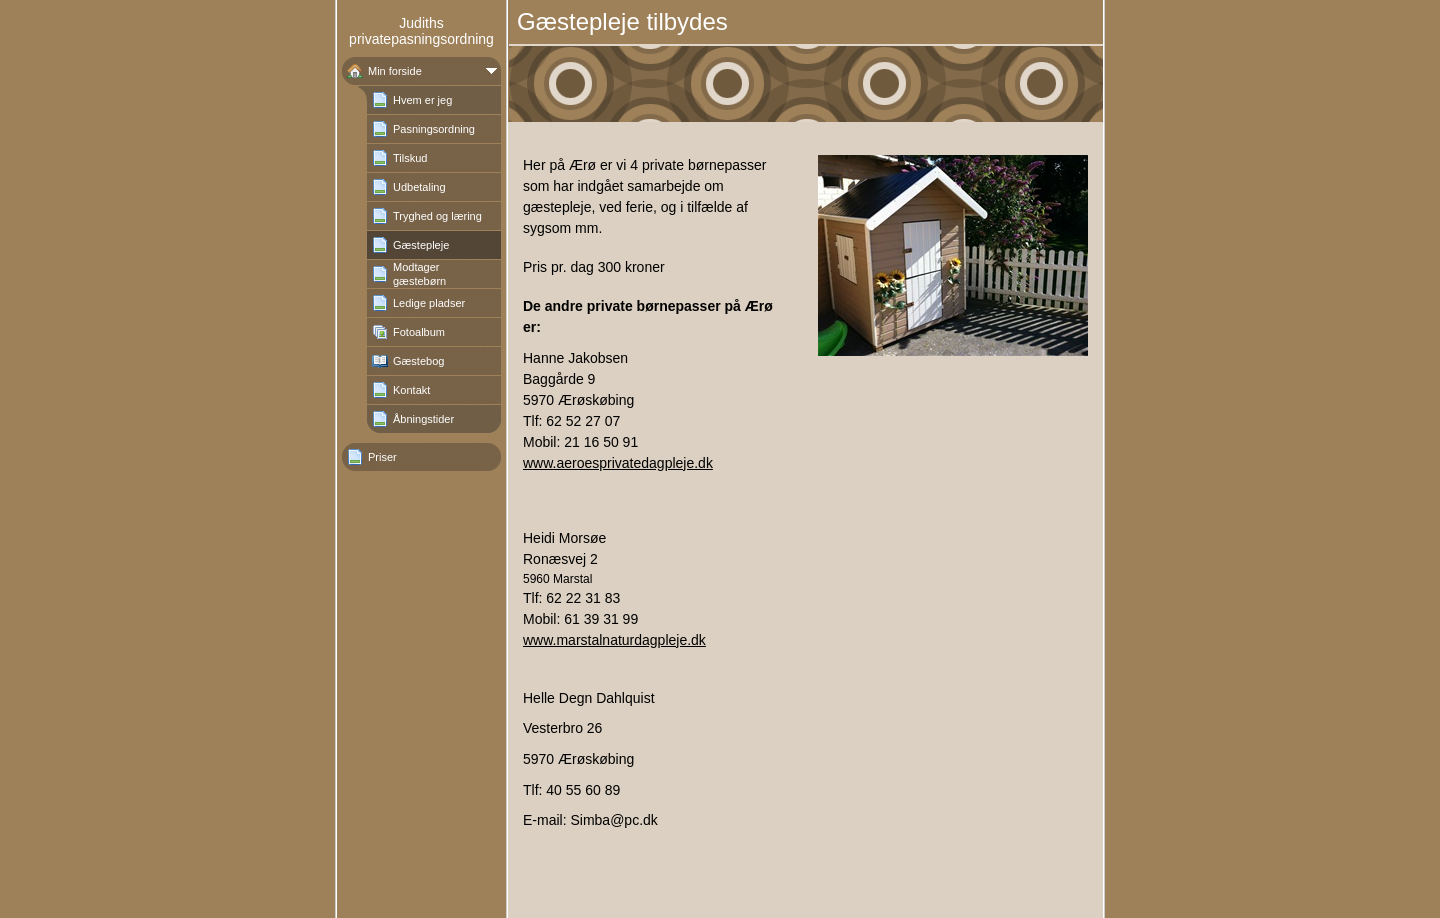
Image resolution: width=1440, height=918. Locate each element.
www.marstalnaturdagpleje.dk (614, 640)
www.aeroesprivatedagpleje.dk (618, 463)
